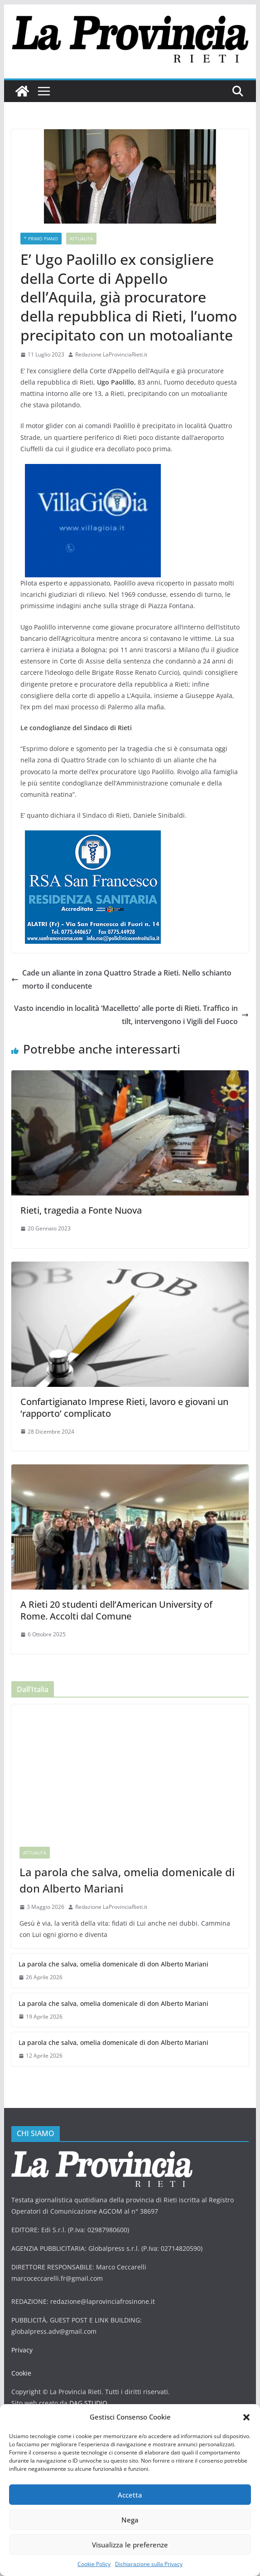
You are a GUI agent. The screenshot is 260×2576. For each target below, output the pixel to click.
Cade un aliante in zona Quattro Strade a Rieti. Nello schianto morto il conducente (123, 968)
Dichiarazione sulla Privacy (149, 2564)
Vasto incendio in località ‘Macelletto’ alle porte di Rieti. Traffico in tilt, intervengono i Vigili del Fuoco (133, 1003)
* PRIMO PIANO (40, 238)
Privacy (21, 2338)
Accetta (129, 2494)
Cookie (21, 2361)
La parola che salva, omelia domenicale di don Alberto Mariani (124, 1868)
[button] (246, 2417)
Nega (130, 2519)
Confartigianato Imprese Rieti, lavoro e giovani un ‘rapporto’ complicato (124, 1396)
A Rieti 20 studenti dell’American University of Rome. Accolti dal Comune (116, 1599)
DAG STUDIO (86, 2391)
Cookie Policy (94, 2564)
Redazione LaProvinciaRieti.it (111, 354)
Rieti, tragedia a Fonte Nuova (81, 1199)
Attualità (80, 238)
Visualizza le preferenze (130, 2544)
